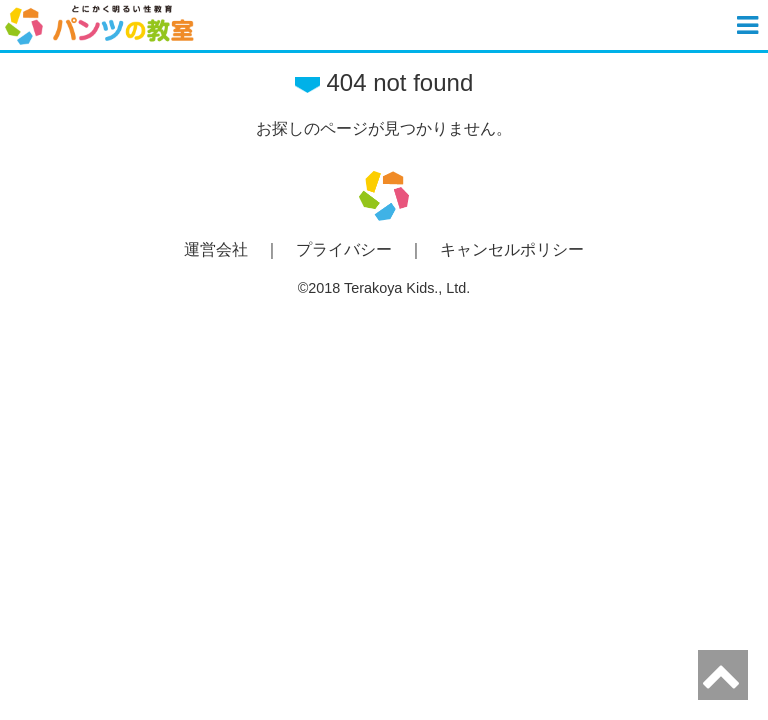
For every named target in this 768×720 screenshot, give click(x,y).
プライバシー (344, 249)
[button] (750, 25)
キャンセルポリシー (512, 249)
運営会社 (216, 249)
